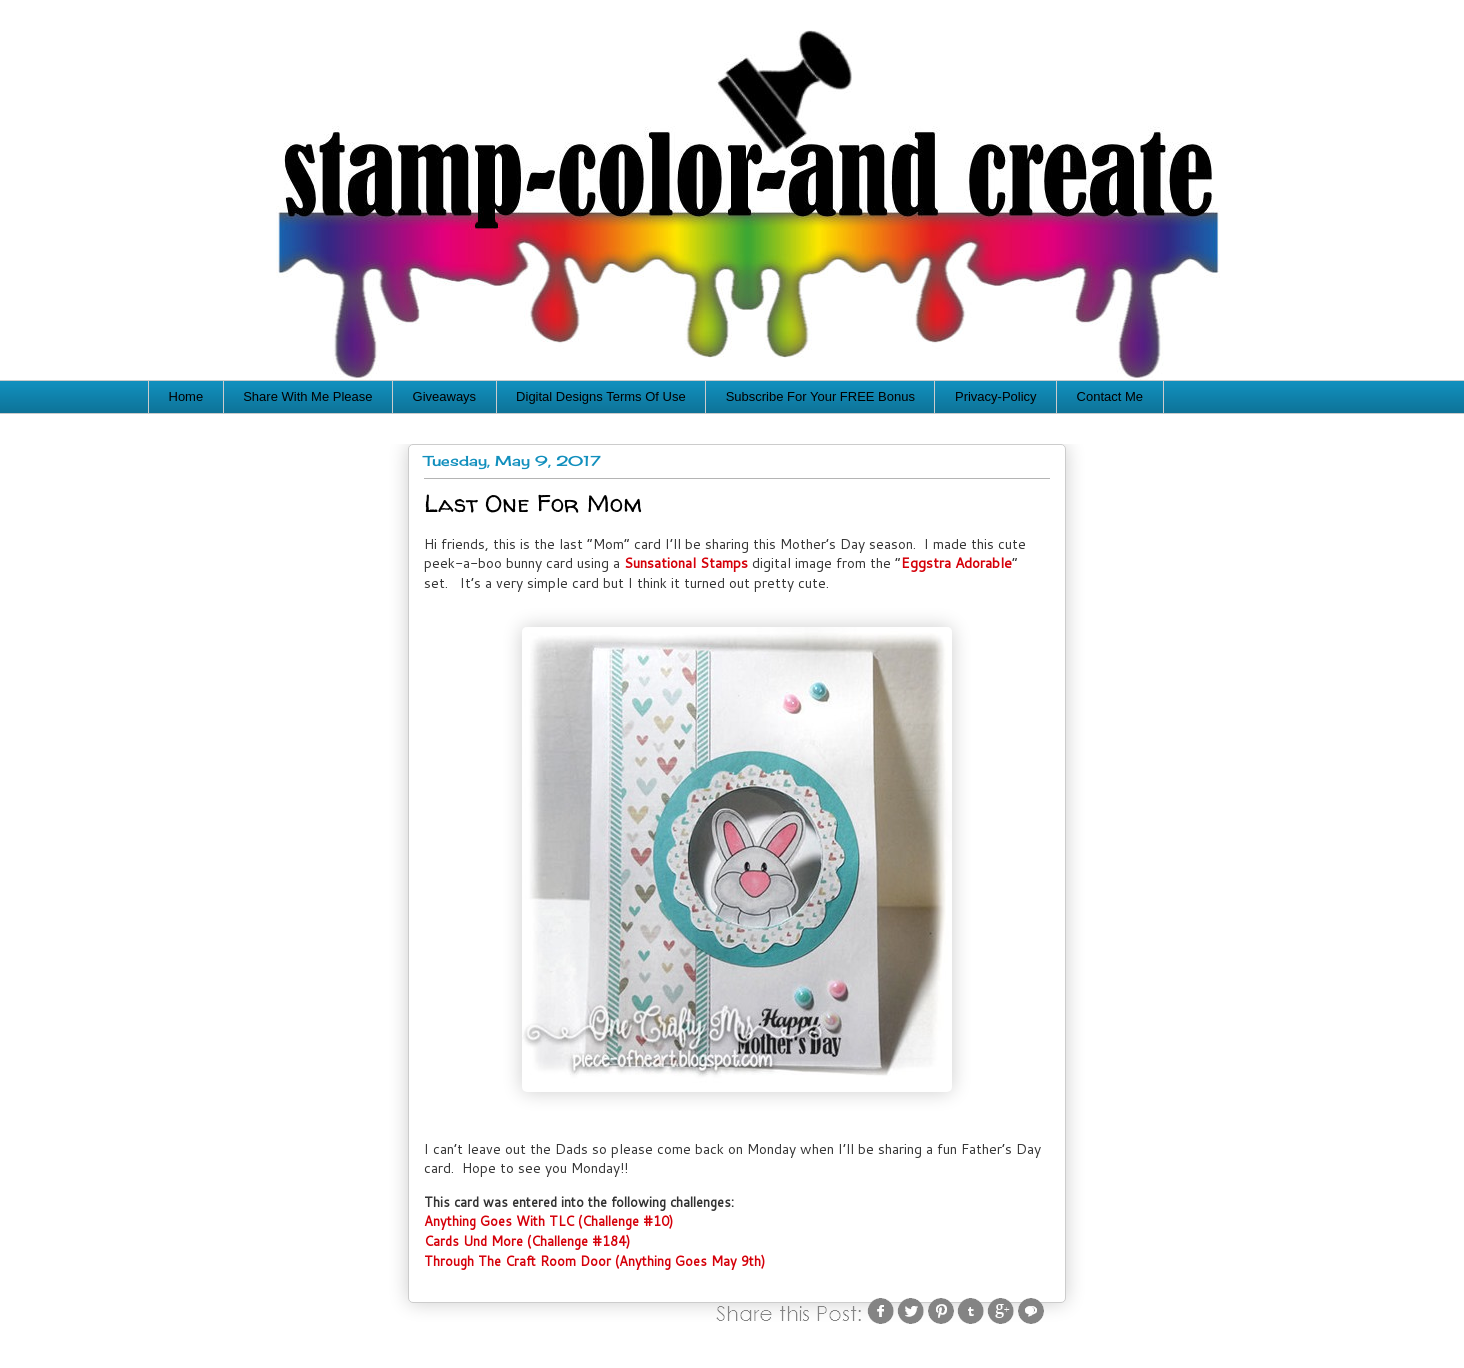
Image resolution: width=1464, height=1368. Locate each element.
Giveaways (445, 396)
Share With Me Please (307, 396)
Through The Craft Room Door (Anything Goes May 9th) (594, 1261)
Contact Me (1110, 396)
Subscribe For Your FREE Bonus (820, 396)
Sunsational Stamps (686, 563)
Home (186, 396)
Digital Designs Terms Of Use (601, 396)
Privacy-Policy (996, 396)
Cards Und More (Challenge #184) (527, 1241)
